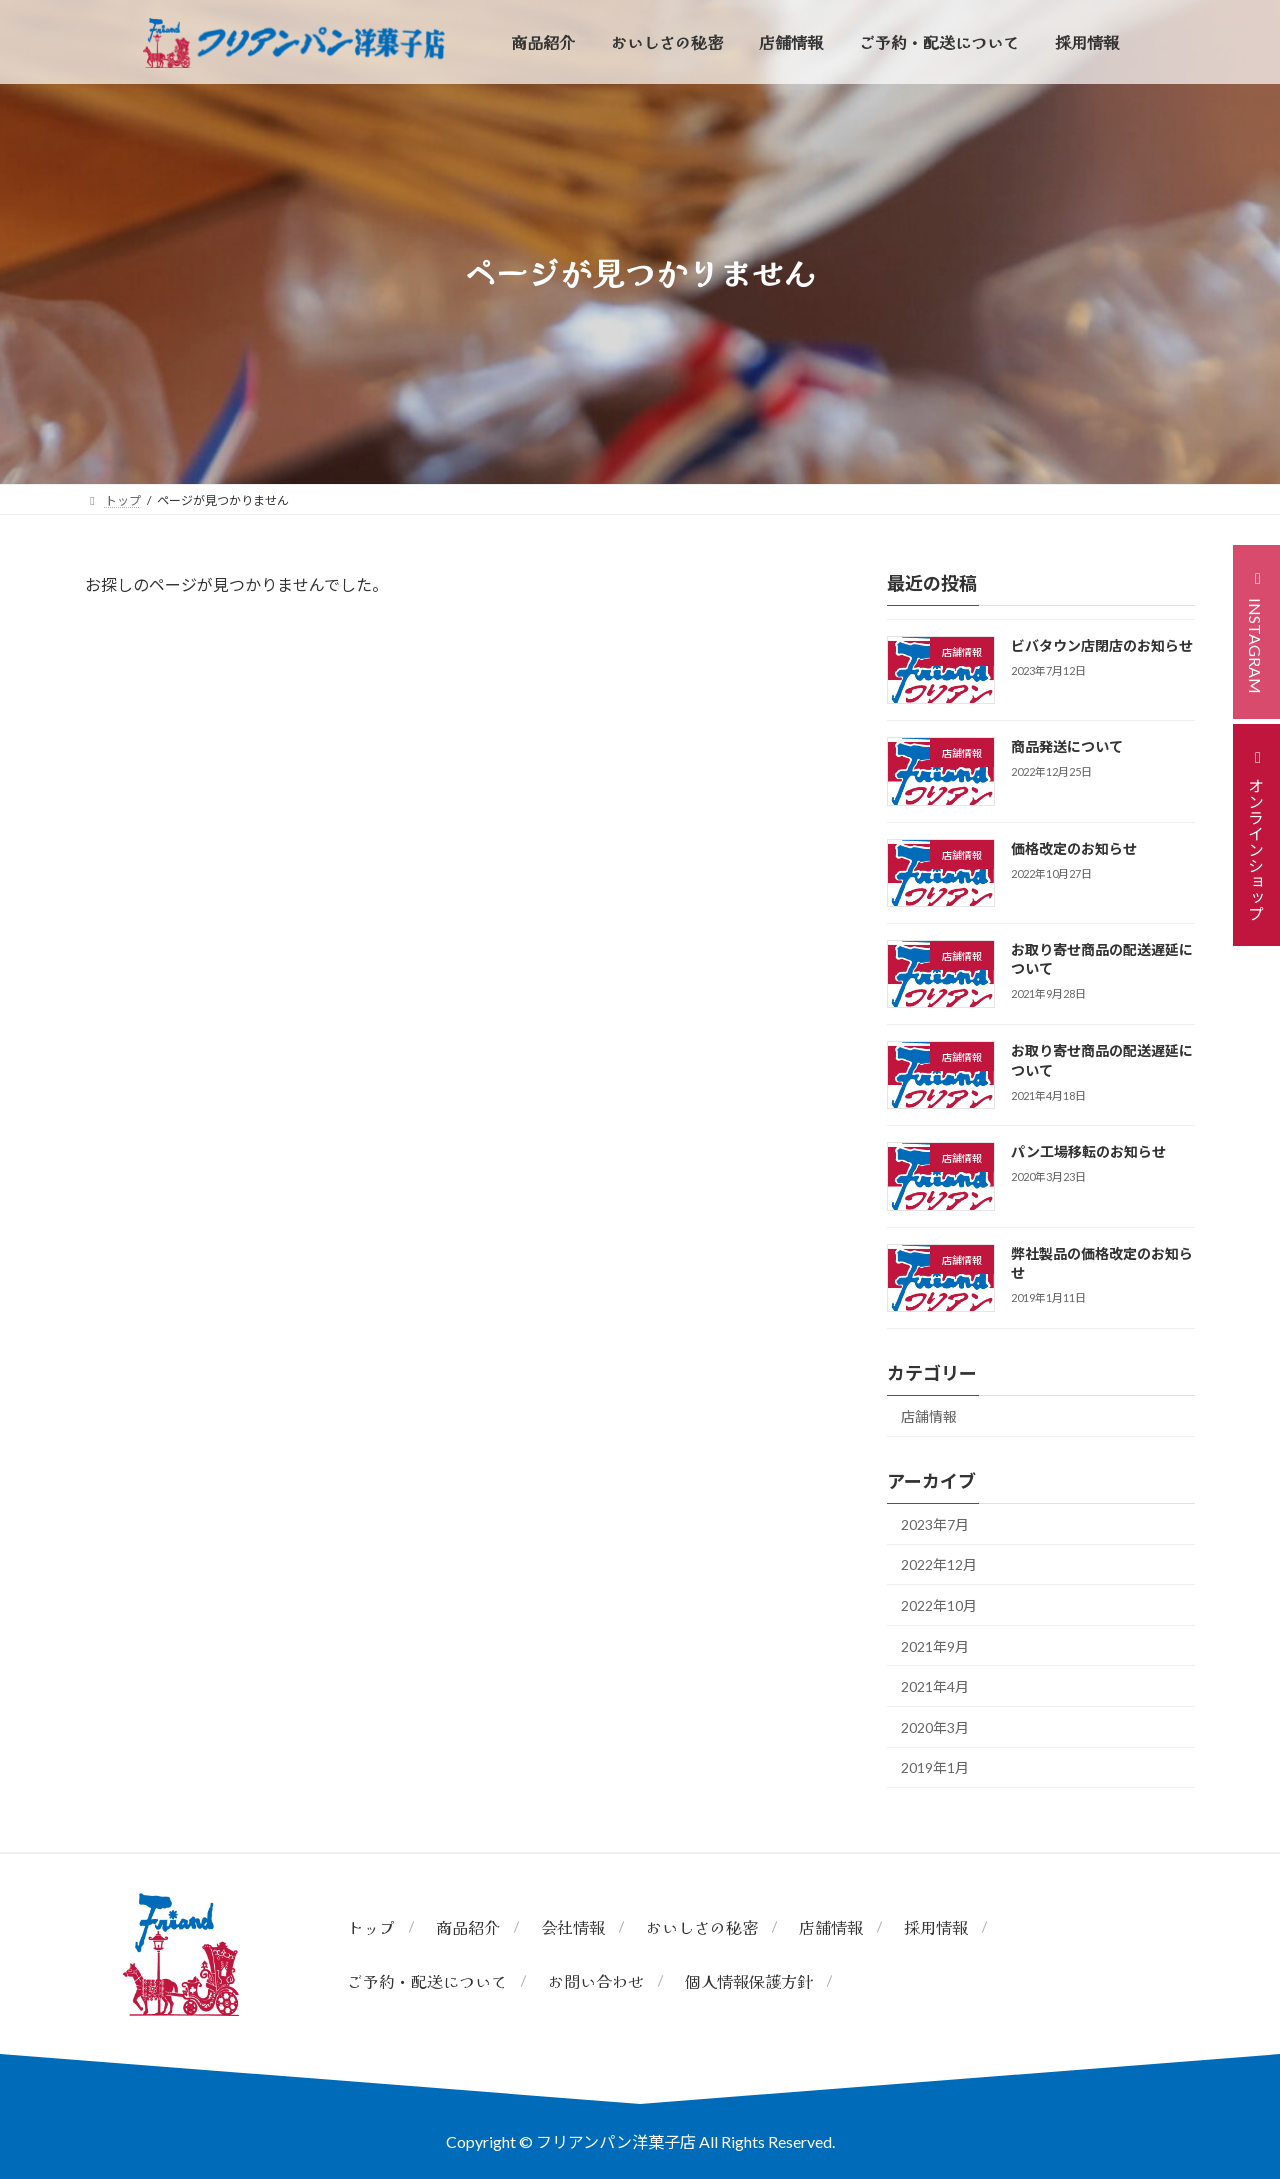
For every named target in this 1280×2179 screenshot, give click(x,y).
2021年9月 (935, 1646)
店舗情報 (929, 1416)
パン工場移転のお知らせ (1088, 1151)
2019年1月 (935, 1767)
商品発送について (1067, 746)
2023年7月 (935, 1524)
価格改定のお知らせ (1074, 848)
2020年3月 (935, 1727)
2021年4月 (935, 1686)
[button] (1256, 632)
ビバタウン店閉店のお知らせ (1102, 645)
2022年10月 (939, 1605)
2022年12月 (939, 1564)
